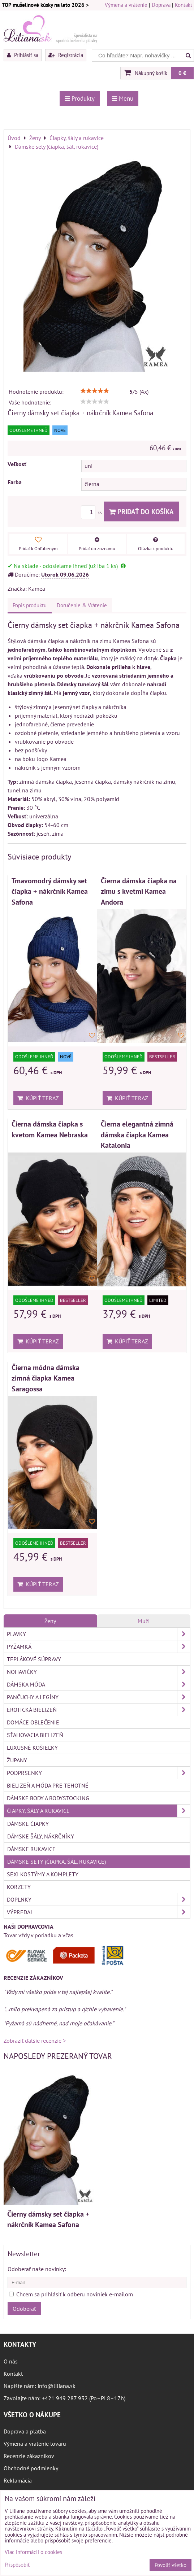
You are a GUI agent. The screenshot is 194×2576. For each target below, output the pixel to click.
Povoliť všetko (170, 2565)
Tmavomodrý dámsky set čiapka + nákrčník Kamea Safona (50, 891)
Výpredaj (98, 1912)
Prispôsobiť (17, 2565)
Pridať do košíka (141, 511)
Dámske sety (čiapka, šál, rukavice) (56, 1861)
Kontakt (183, 4)
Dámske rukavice (31, 1849)
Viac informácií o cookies (33, 2552)
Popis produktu (30, 605)
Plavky (98, 1634)
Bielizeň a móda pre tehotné (48, 1785)
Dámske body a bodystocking (48, 1798)
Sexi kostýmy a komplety (42, 1874)
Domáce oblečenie (33, 1722)
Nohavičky (98, 1672)
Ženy (50, 1620)
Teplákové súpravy (34, 1659)
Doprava (161, 4)
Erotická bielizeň (98, 1710)
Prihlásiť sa (22, 54)
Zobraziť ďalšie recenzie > (35, 2040)
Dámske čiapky (28, 1823)
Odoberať (24, 2308)
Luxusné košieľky (32, 1747)
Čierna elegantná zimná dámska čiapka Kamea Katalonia (137, 1134)
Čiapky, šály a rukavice (98, 1811)
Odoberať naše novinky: (37, 2269)
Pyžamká (98, 1646)
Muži (144, 1620)
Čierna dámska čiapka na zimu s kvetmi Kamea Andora (139, 891)
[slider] (94, 391)
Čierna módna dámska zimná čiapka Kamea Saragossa (45, 1378)
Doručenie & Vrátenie (82, 605)
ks (92, 512)
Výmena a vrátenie (126, 4)
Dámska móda (98, 1684)
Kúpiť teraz (38, 1098)
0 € (182, 72)
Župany (17, 1760)
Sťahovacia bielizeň (35, 1735)
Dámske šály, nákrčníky (40, 1836)
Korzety (19, 1886)
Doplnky (98, 1899)
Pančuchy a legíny (98, 1697)
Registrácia (65, 54)
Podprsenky (98, 1773)
